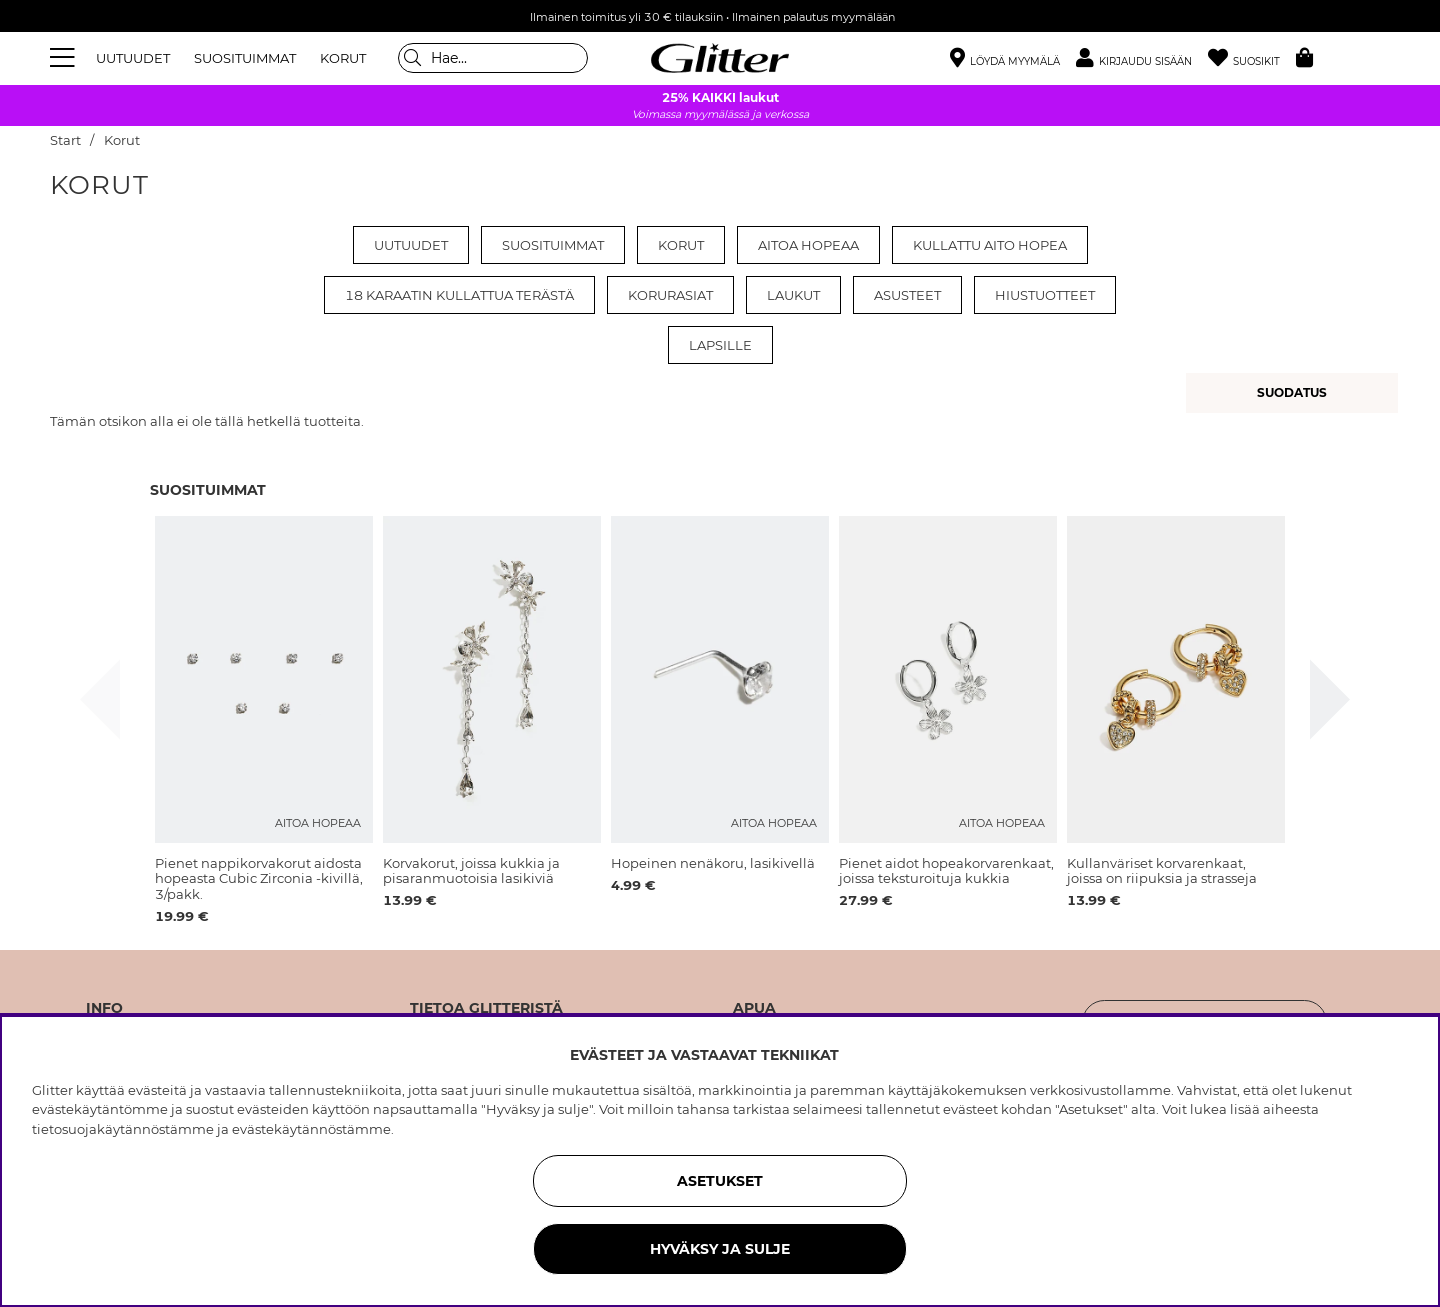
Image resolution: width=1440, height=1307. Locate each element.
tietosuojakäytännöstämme (123, 1129)
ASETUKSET (720, 1181)
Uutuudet (411, 245)
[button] (1142, 58)
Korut (122, 140)
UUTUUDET (133, 58)
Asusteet (907, 295)
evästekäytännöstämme (311, 1129)
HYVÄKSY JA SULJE (720, 1249)
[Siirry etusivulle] (720, 58)
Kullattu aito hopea (990, 245)
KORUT (343, 58)
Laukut (793, 295)
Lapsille (720, 345)
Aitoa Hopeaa (808, 245)
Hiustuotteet (1045, 295)
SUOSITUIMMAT (245, 58)
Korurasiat (670, 295)
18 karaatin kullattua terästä (459, 295)
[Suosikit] (1252, 58)
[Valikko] (65, 58)
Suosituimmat (553, 245)
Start (65, 140)
